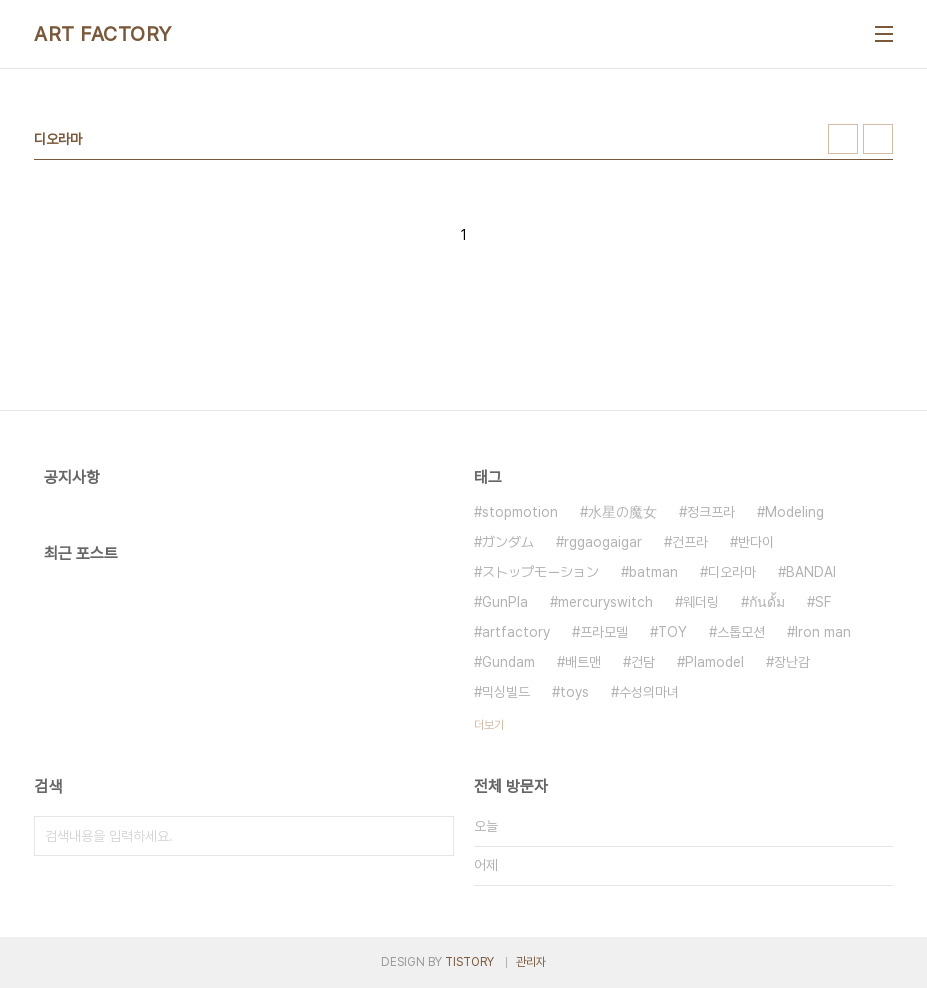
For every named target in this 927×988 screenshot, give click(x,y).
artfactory (516, 632)
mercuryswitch (605, 602)
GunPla (505, 602)
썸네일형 (843, 139)
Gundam (508, 662)
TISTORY (469, 962)
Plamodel (714, 662)
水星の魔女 (622, 512)
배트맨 (583, 662)
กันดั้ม (767, 602)
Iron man (823, 632)
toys (574, 692)
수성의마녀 (649, 692)
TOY (672, 632)
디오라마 (732, 572)
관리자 (531, 962)
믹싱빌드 (506, 692)
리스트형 (878, 139)
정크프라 (711, 512)
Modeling (794, 512)
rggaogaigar (603, 542)
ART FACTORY (103, 34)
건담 (643, 662)
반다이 (756, 542)
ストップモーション (540, 572)
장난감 (792, 662)
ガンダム (508, 542)
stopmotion (520, 512)
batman (653, 572)
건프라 (690, 542)
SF (823, 602)
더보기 (489, 725)
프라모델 (604, 632)
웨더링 (701, 602)
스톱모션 (741, 632)
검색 (434, 836)
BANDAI (811, 572)
